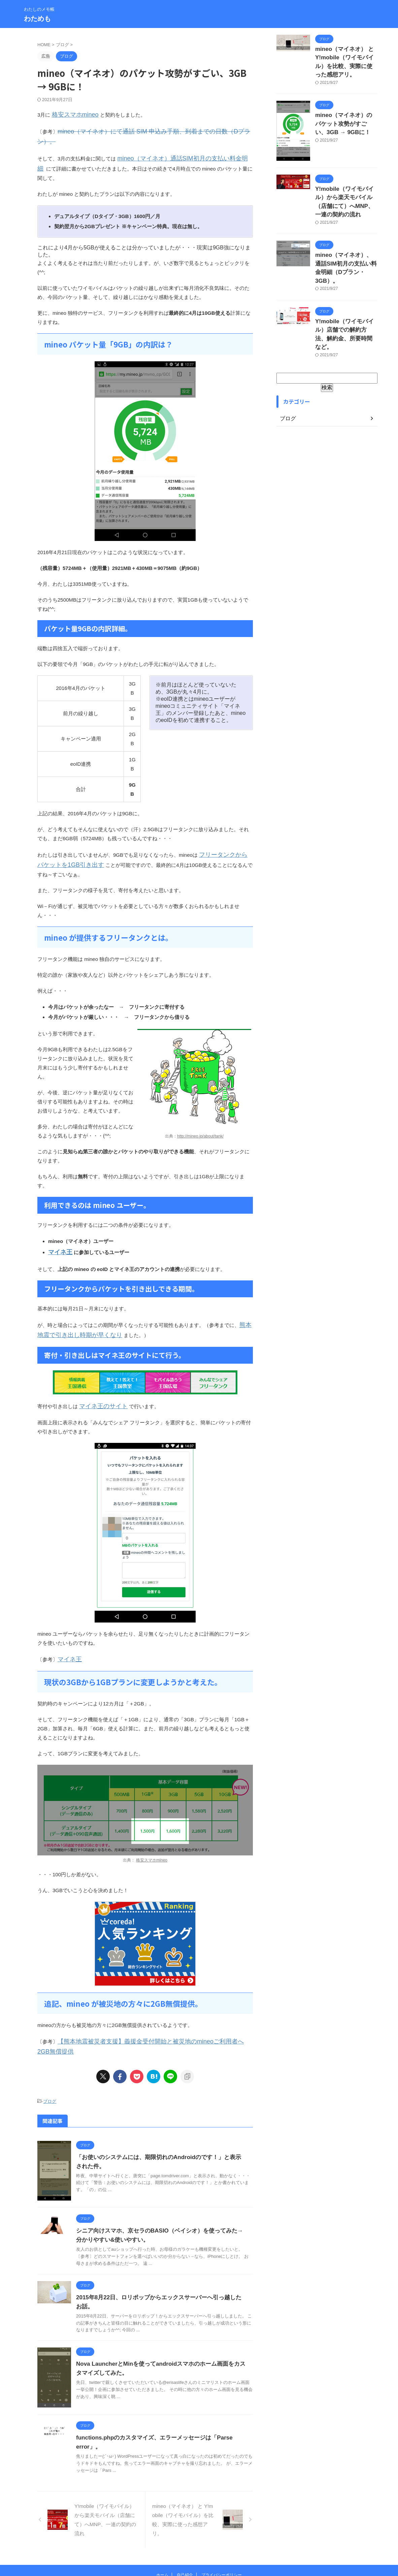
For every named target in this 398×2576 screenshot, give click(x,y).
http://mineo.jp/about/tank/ (200, 1111)
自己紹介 (185, 2531)
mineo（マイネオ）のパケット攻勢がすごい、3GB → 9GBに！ (345, 118)
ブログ (49, 2058)
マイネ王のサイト (99, 1377)
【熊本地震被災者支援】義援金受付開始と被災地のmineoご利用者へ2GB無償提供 (150, 2010)
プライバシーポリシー (221, 2531)
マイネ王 (58, 1226)
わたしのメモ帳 (199, 2544)
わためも (37, 18)
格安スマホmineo (71, 114)
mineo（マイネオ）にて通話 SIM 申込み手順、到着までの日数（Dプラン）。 (145, 130)
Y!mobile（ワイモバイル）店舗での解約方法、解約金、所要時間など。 (345, 308)
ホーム (162, 2531)
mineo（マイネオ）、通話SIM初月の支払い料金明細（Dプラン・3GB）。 (343, 254)
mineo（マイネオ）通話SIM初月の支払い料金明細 (174, 146)
